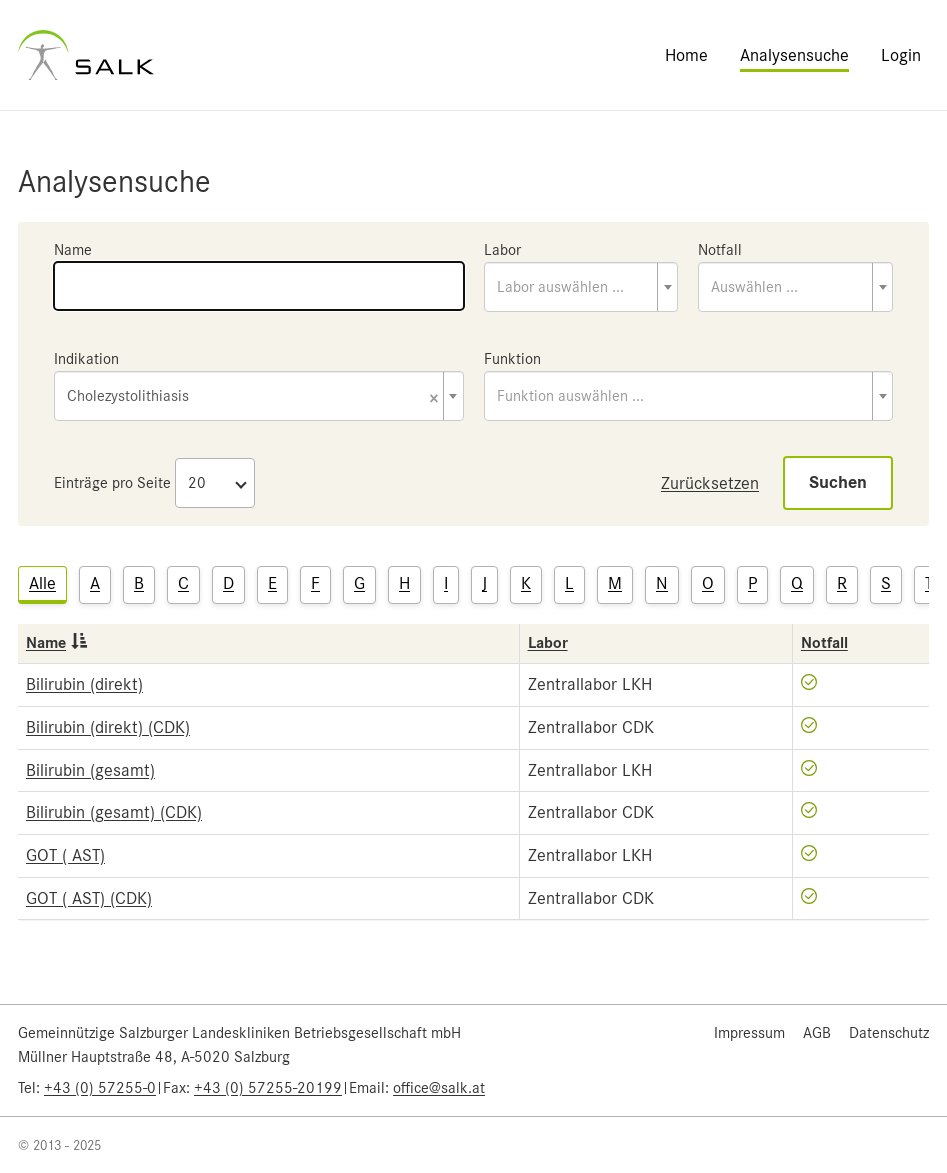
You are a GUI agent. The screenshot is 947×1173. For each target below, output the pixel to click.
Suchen (838, 482)
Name (73, 250)
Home (686, 55)
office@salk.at (439, 1088)
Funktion (512, 359)
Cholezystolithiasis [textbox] (253, 397)
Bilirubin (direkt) (84, 684)
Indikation (86, 359)
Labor (502, 250)
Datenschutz (889, 1033)
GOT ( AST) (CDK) (89, 898)
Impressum (749, 1033)
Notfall (720, 250)
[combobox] (581, 287)
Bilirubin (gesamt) (90, 770)
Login (901, 55)
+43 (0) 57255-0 (100, 1088)
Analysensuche (794, 55)
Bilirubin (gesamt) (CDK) (114, 812)
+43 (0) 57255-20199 (268, 1088)
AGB (817, 1033)
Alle (42, 583)
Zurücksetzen (710, 483)
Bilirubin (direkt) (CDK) (108, 727)
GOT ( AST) (65, 855)
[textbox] (581, 287)
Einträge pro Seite (112, 483)
